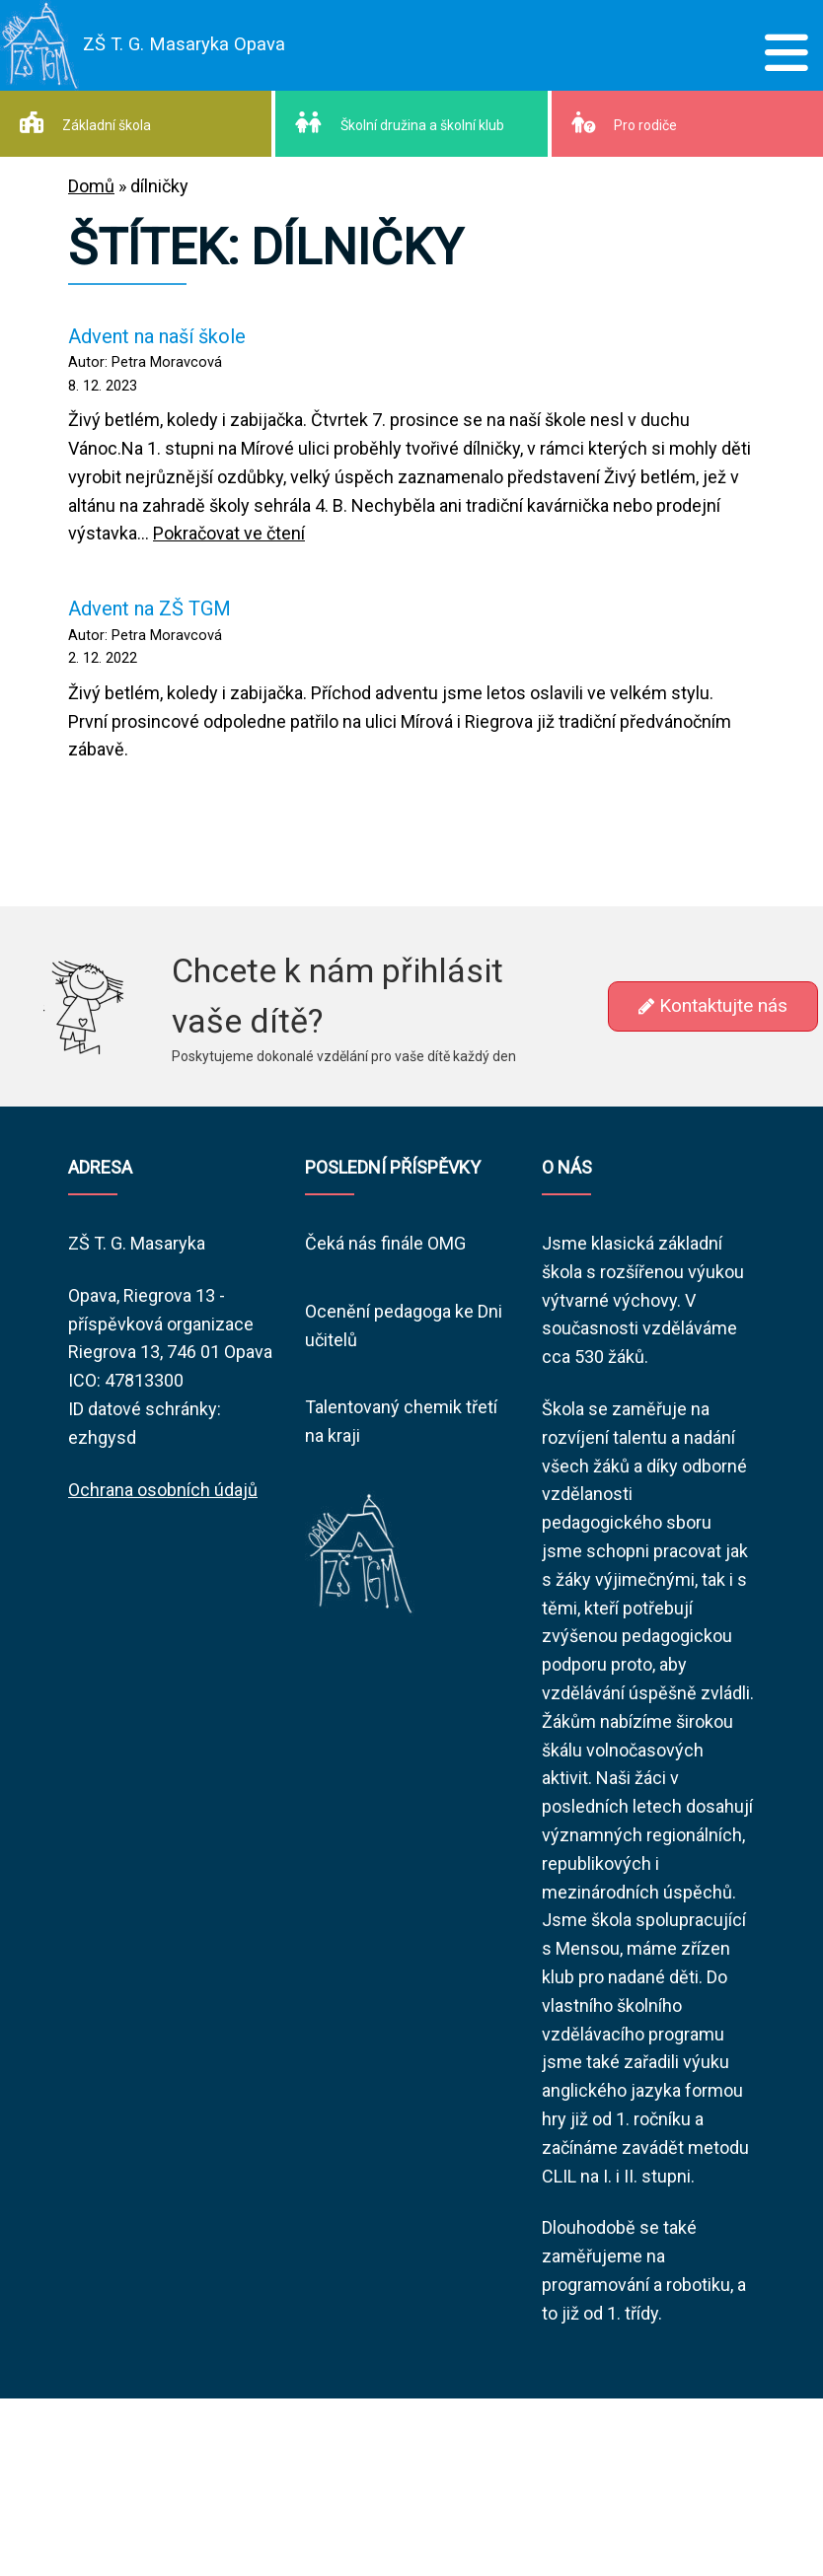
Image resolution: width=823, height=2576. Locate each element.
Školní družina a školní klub (399, 122)
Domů (91, 186)
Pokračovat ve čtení (229, 533)
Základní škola (85, 122)
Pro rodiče (624, 122)
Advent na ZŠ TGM (149, 608)
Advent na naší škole (157, 336)
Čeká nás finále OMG (385, 1243)
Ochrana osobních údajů (163, 1489)
